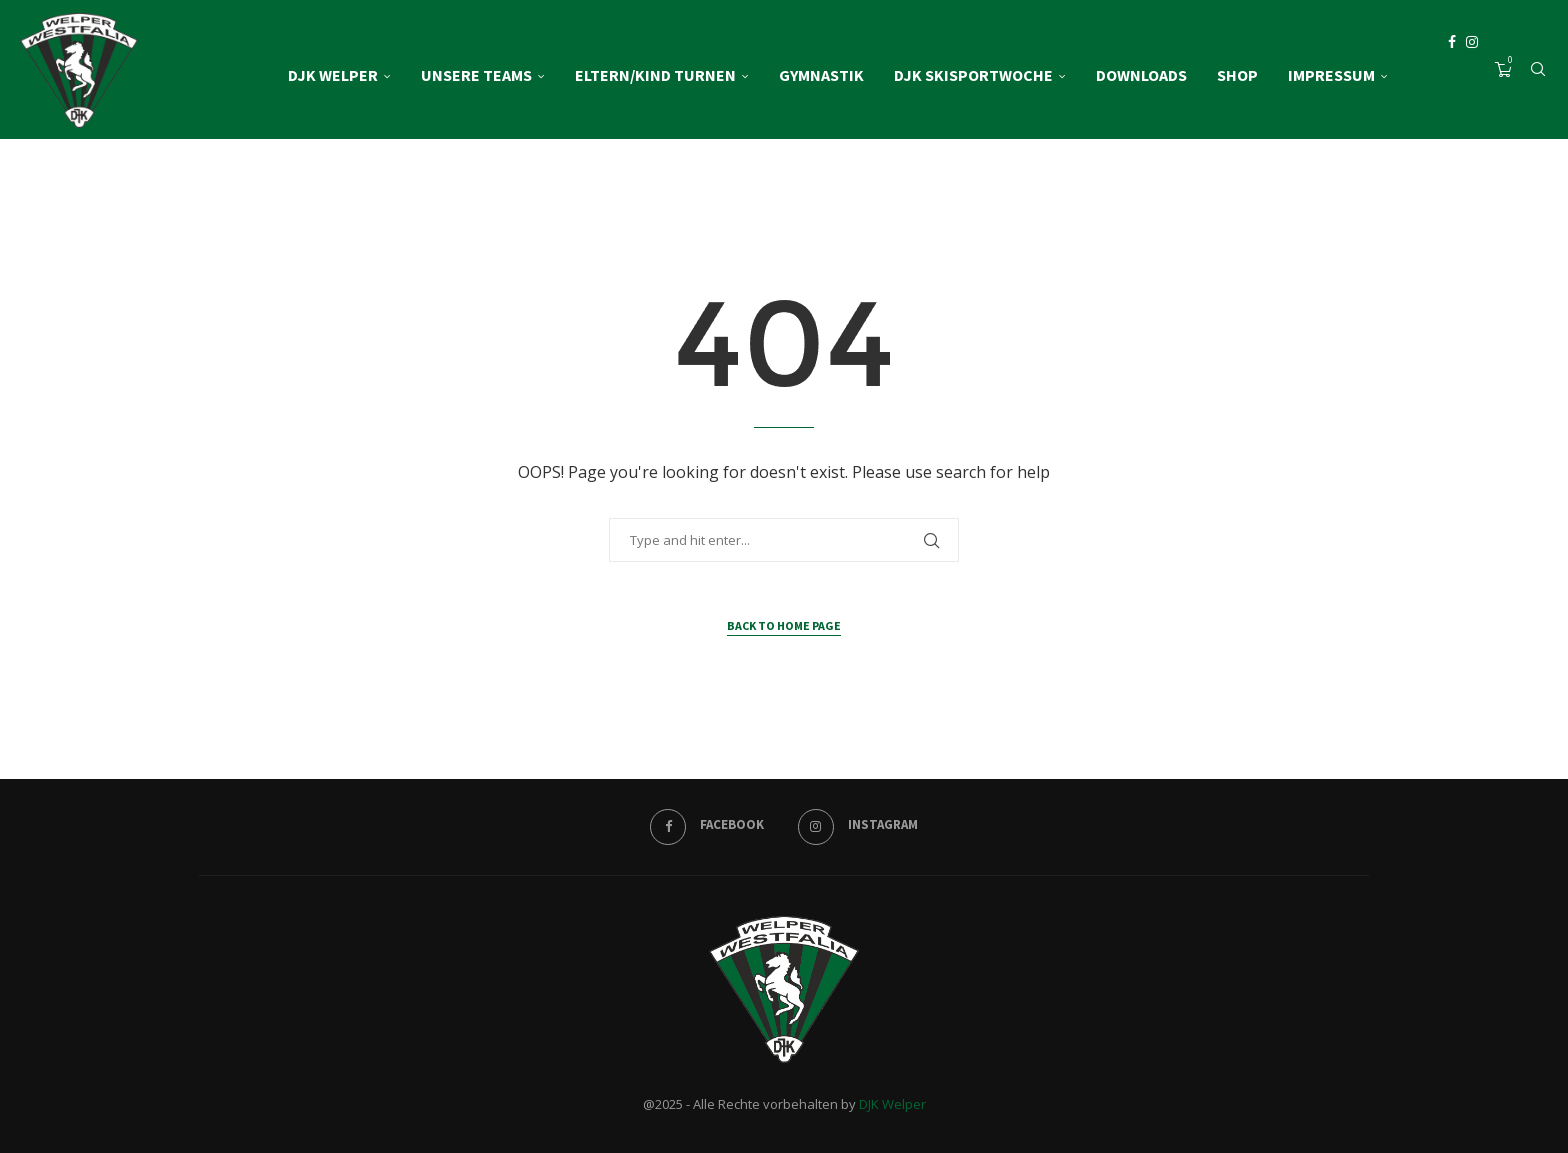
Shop (1237, 75)
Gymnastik (821, 75)
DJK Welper (333, 75)
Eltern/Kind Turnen (655, 75)
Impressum (1331, 75)
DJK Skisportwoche (973, 75)
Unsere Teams (476, 75)
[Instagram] (1472, 75)
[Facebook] (1452, 75)
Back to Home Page (784, 625)
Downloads (1141, 75)
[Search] (1538, 75)
